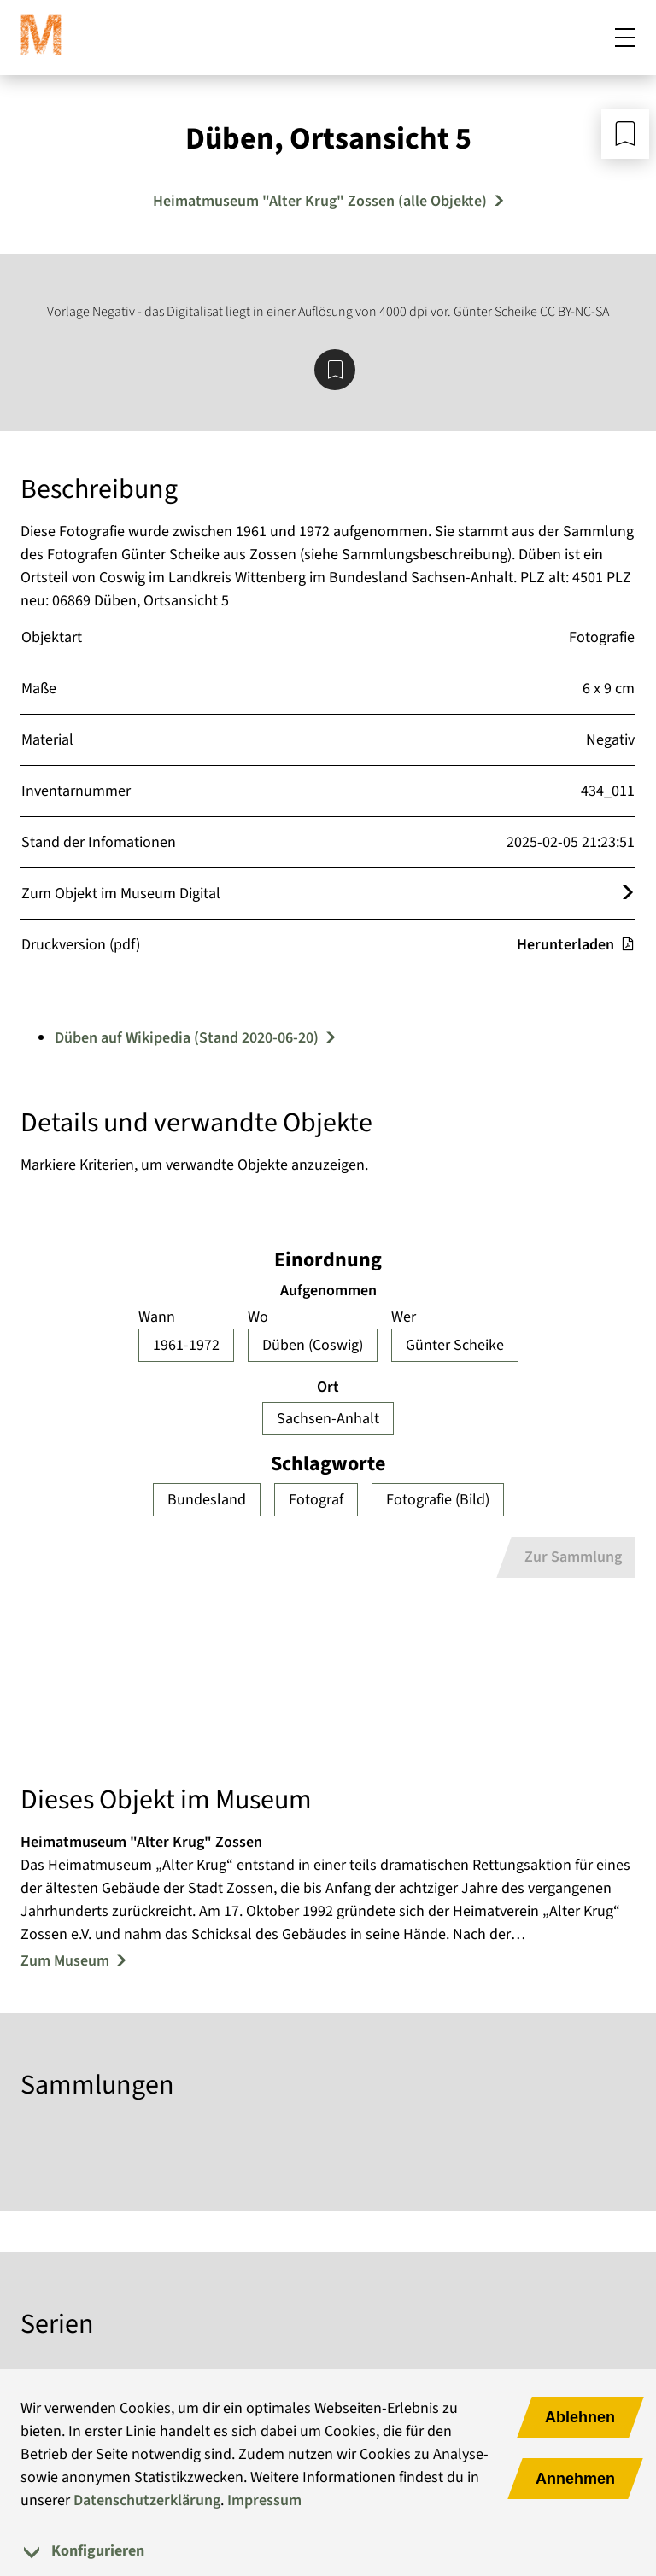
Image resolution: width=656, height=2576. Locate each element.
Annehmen (575, 2478)
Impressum (264, 2500)
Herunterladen (576, 944)
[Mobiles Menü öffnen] (625, 37)
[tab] (328, 2551)
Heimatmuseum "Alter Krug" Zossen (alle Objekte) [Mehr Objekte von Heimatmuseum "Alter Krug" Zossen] (320, 201)
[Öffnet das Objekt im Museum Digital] (628, 893)
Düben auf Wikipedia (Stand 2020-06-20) (187, 1038)
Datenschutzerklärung (146, 2500)
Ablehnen (580, 2417)
